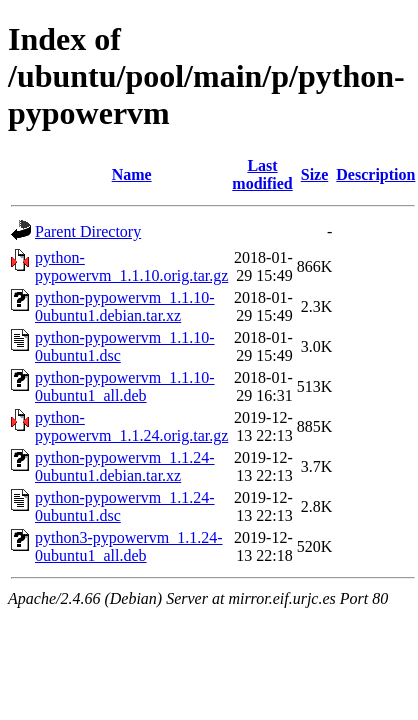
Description (375, 174)
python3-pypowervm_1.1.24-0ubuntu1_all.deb (129, 546)
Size (315, 174)
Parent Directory (88, 231)
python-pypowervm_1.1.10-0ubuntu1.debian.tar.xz (125, 306)
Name (132, 174)
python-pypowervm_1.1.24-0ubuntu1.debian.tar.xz (125, 466)
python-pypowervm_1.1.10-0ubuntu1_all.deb (125, 386)
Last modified (262, 174)
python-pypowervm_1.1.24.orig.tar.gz (131, 426)
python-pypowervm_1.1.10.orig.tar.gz (131, 266)
